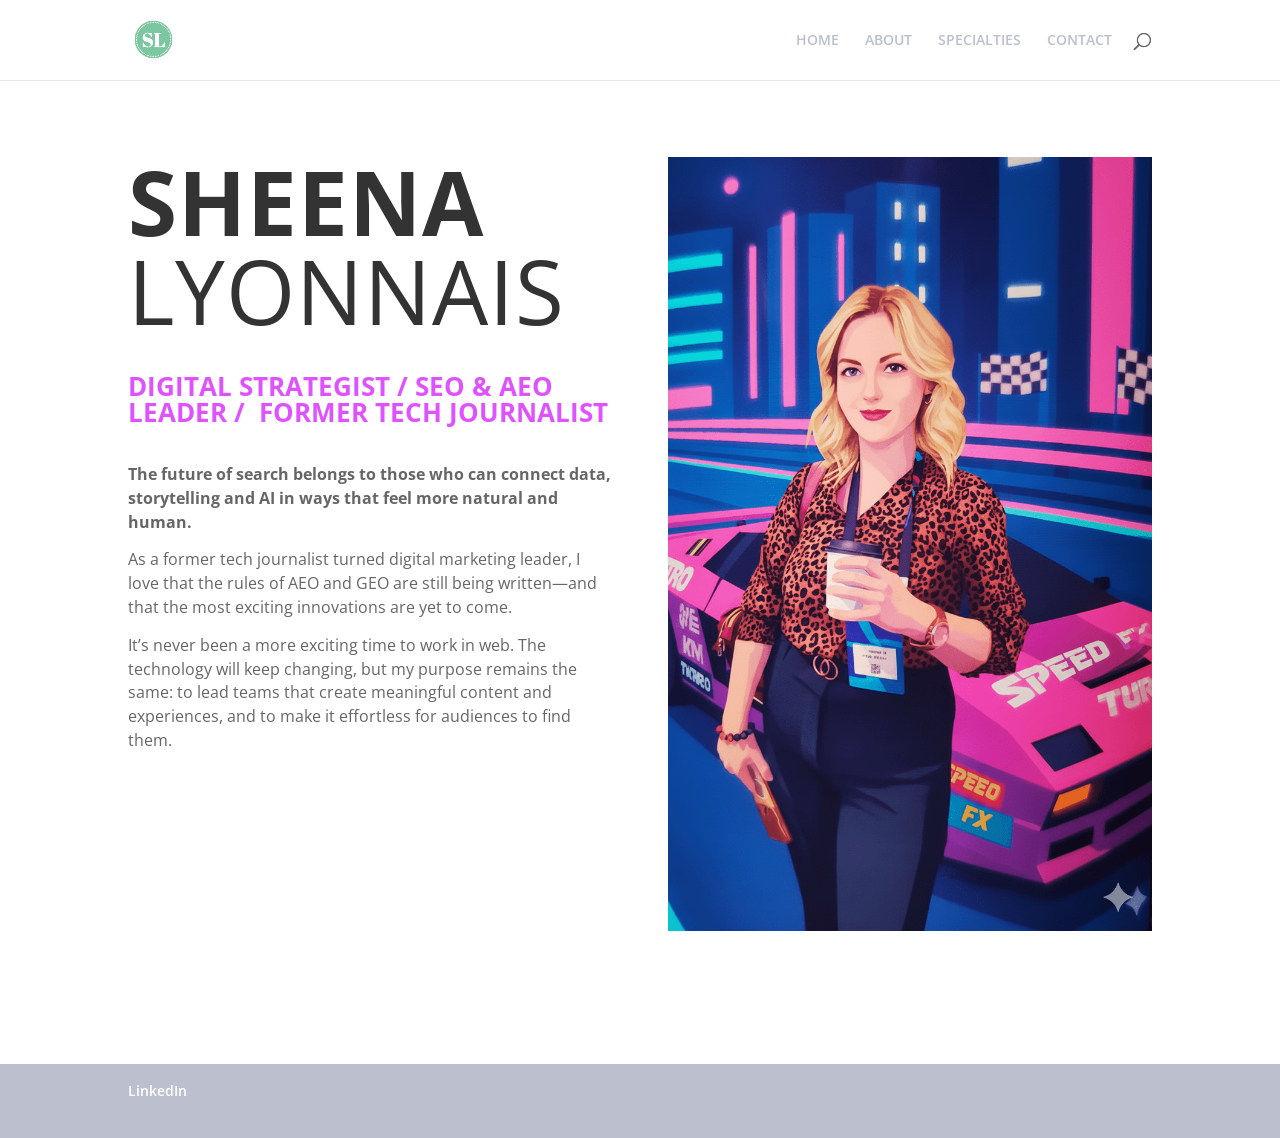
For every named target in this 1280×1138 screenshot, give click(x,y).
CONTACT (1079, 41)
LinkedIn (157, 1090)
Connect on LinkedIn (245, 883)
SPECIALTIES (979, 41)
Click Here (197, 961)
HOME (817, 41)
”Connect (192, 805)
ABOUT (888, 41)
